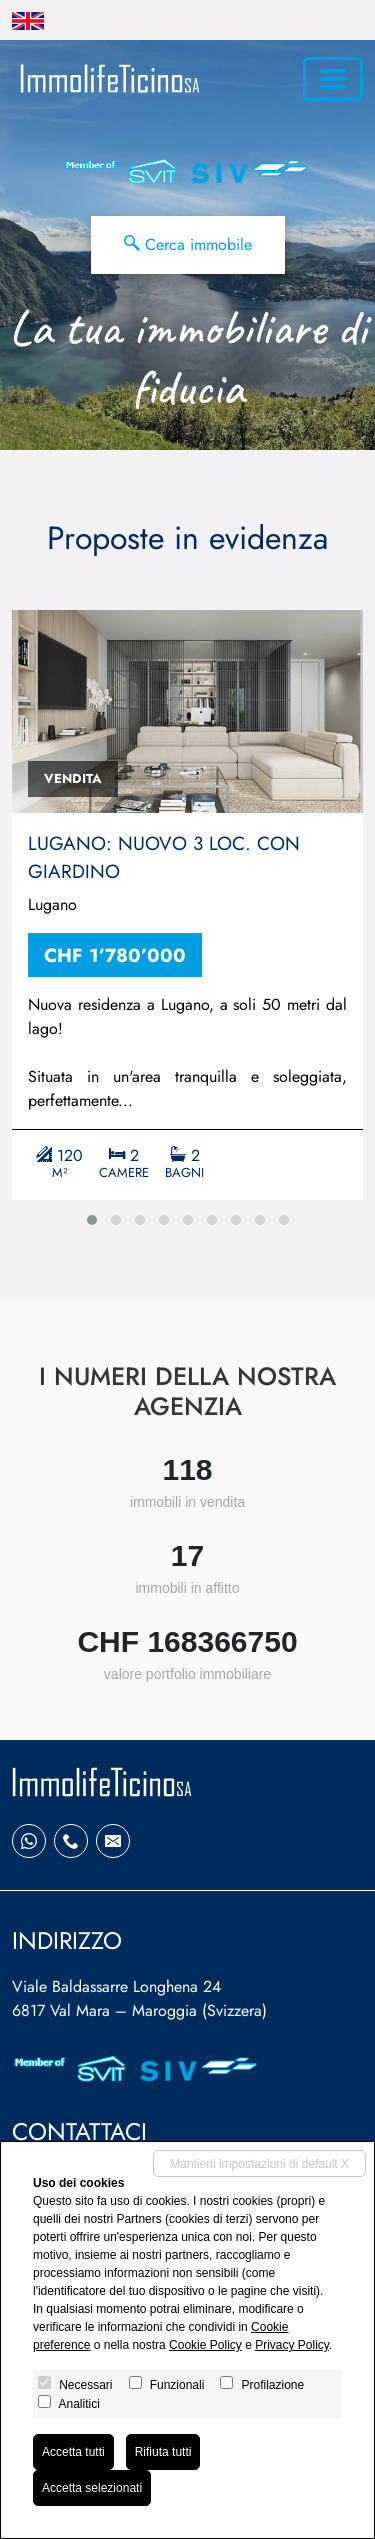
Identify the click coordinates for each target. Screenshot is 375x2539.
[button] (92, 1220)
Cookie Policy (205, 2345)
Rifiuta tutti (163, 2452)
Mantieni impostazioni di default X (259, 2164)
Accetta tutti (73, 2452)
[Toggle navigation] (333, 79)
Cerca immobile (188, 244)
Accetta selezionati (92, 2488)
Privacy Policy (292, 2345)
